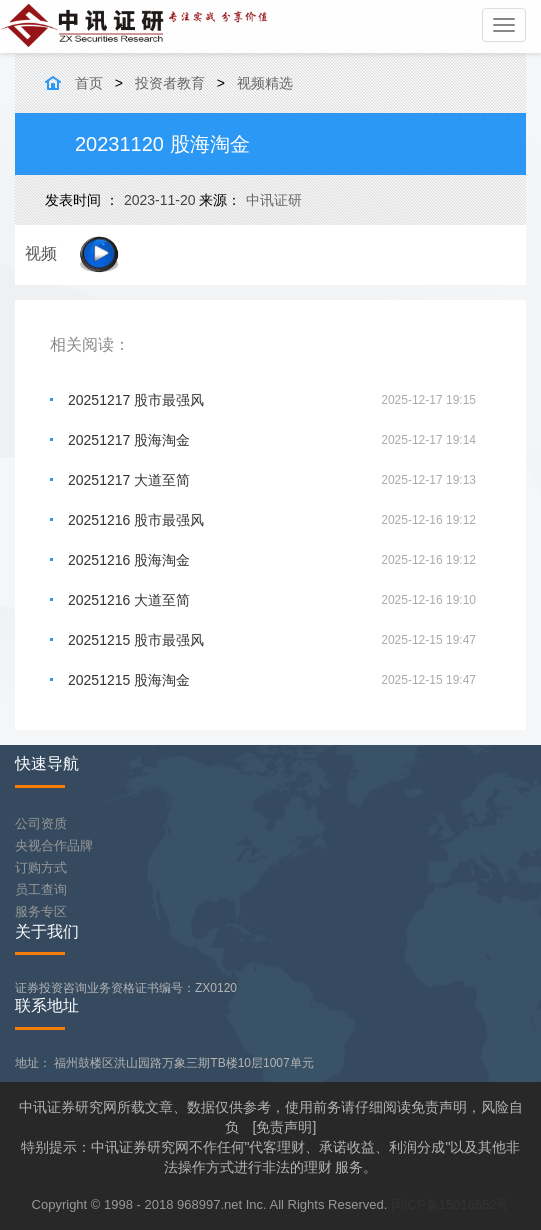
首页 (89, 83)
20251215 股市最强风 (136, 640)
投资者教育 (170, 83)
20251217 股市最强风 (136, 400)
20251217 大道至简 (129, 480)
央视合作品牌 (54, 845)
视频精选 (265, 83)
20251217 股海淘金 (129, 440)
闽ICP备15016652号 (450, 1204)
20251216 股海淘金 (129, 560)
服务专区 (41, 911)
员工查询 (41, 889)
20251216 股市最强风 (136, 520)
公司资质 (41, 823)
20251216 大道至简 (129, 600)
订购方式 (41, 867)
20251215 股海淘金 (129, 680)
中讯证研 (274, 200)
